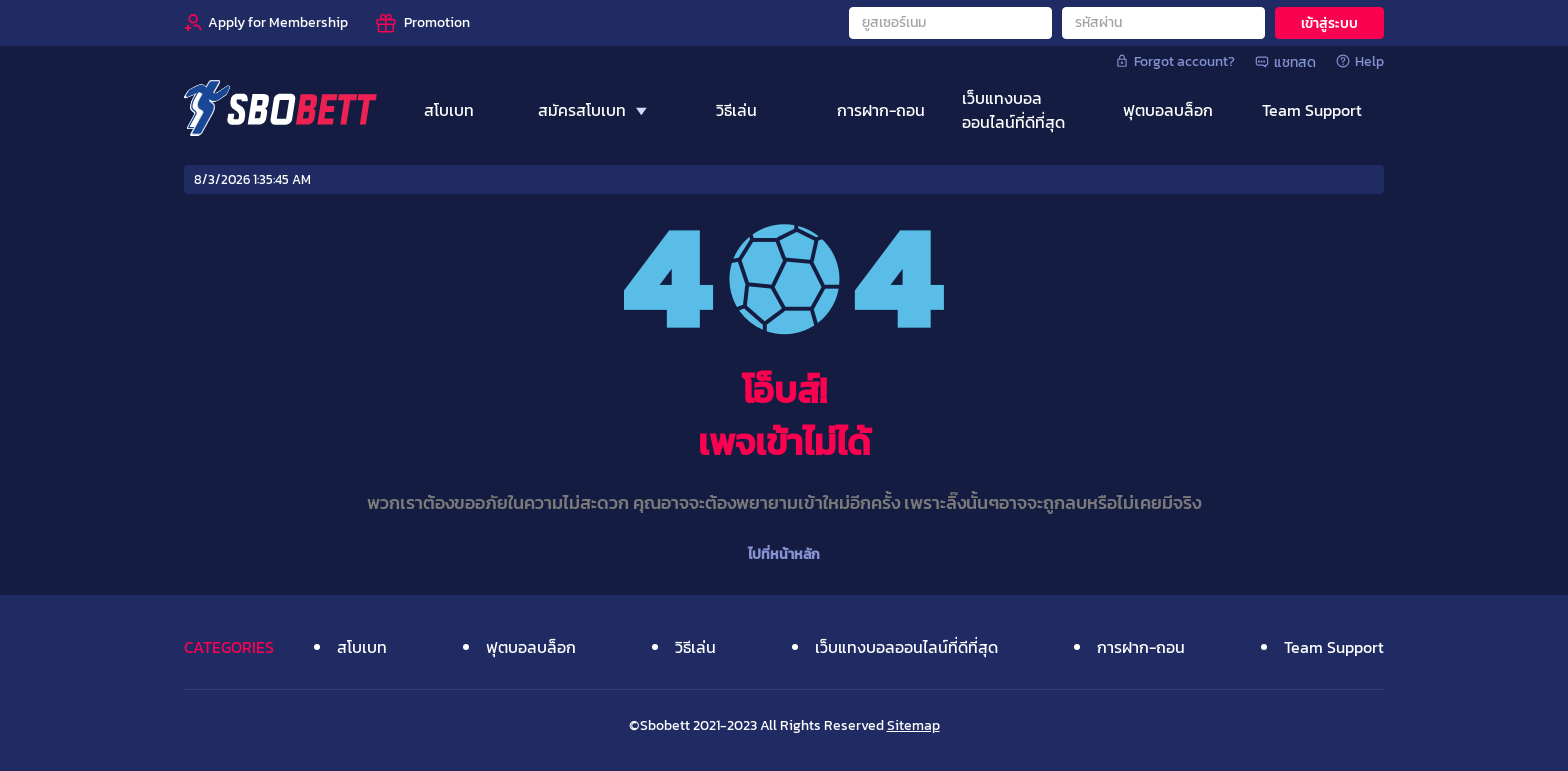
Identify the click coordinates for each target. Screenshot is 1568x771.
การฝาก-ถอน (1141, 647)
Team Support (1334, 647)
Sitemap (913, 725)
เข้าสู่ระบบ (1329, 23)
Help (1360, 61)
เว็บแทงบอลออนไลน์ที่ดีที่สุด (906, 647)
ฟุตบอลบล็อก (531, 647)
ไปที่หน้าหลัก (784, 554)
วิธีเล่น (695, 647)
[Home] (280, 110)
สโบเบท (362, 647)
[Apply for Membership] (266, 23)
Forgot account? (1175, 61)
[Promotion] (421, 23)
